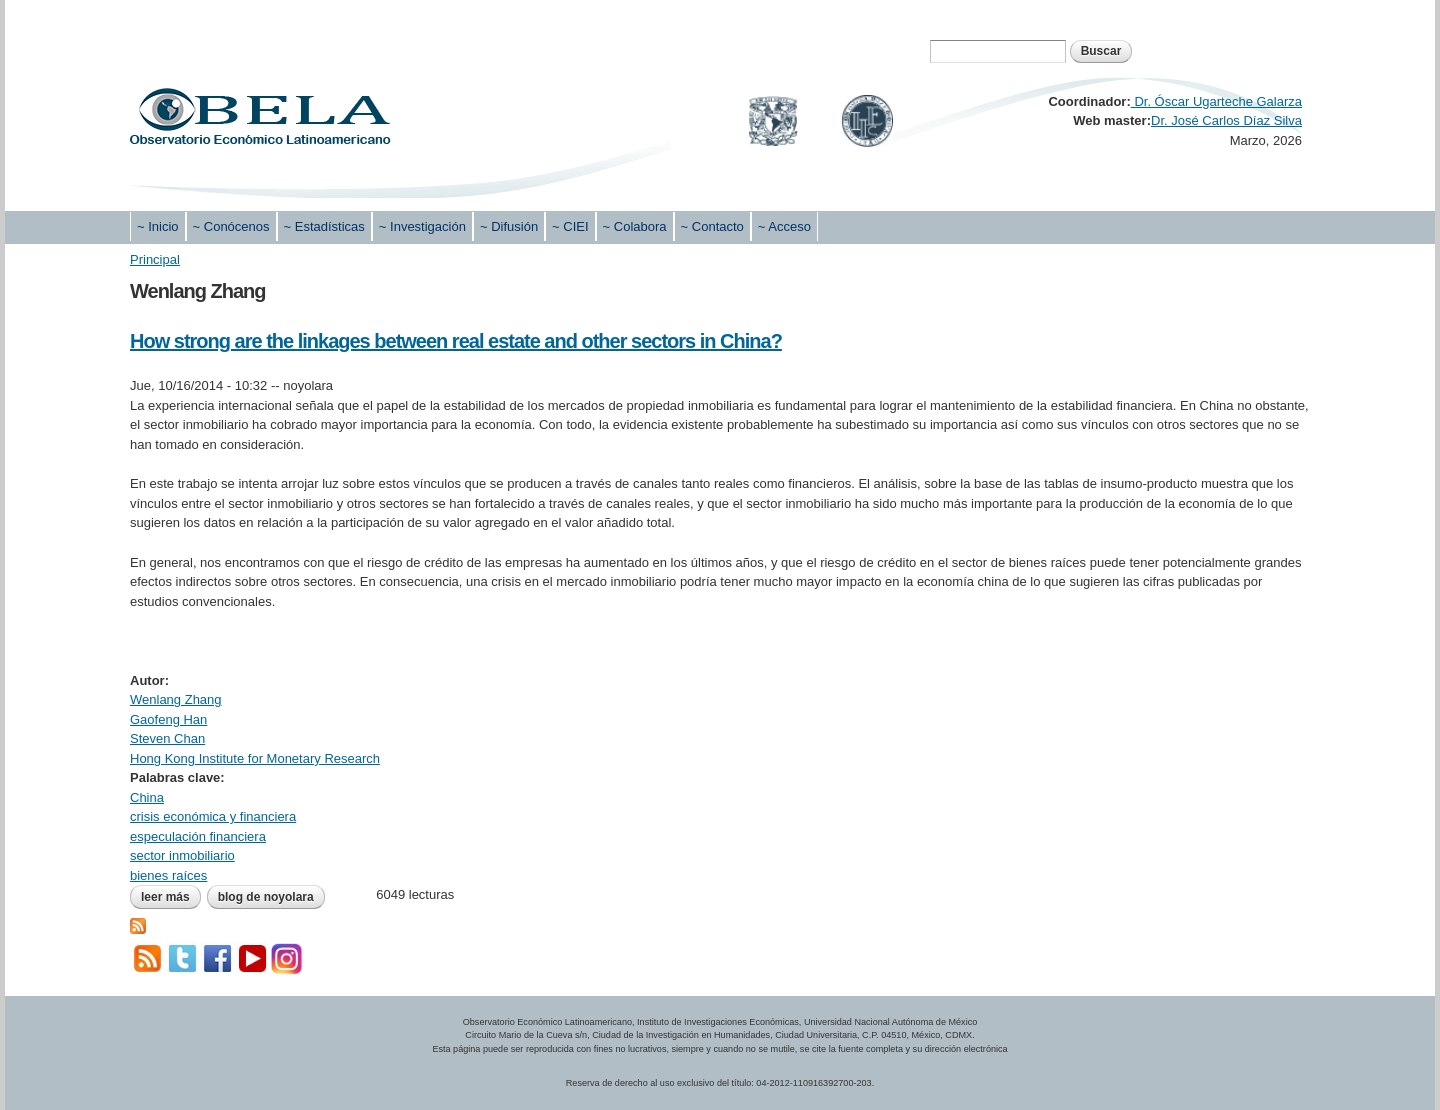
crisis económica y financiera (213, 816)
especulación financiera (198, 836)
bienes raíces (168, 875)
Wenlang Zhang (176, 699)
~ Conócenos (231, 226)
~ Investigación (422, 226)
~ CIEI (570, 226)
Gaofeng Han (168, 719)
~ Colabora (635, 226)
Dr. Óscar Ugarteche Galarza (1216, 101)
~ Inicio (158, 226)
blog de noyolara (266, 897)
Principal (155, 259)
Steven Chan (167, 738)
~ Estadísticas (324, 226)
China (147, 797)
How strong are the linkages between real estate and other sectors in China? (456, 341)
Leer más (171, 897)
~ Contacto (712, 226)
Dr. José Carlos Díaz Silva (1226, 120)
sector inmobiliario (182, 855)
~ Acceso (784, 226)
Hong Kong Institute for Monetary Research (255, 758)
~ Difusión (509, 226)
